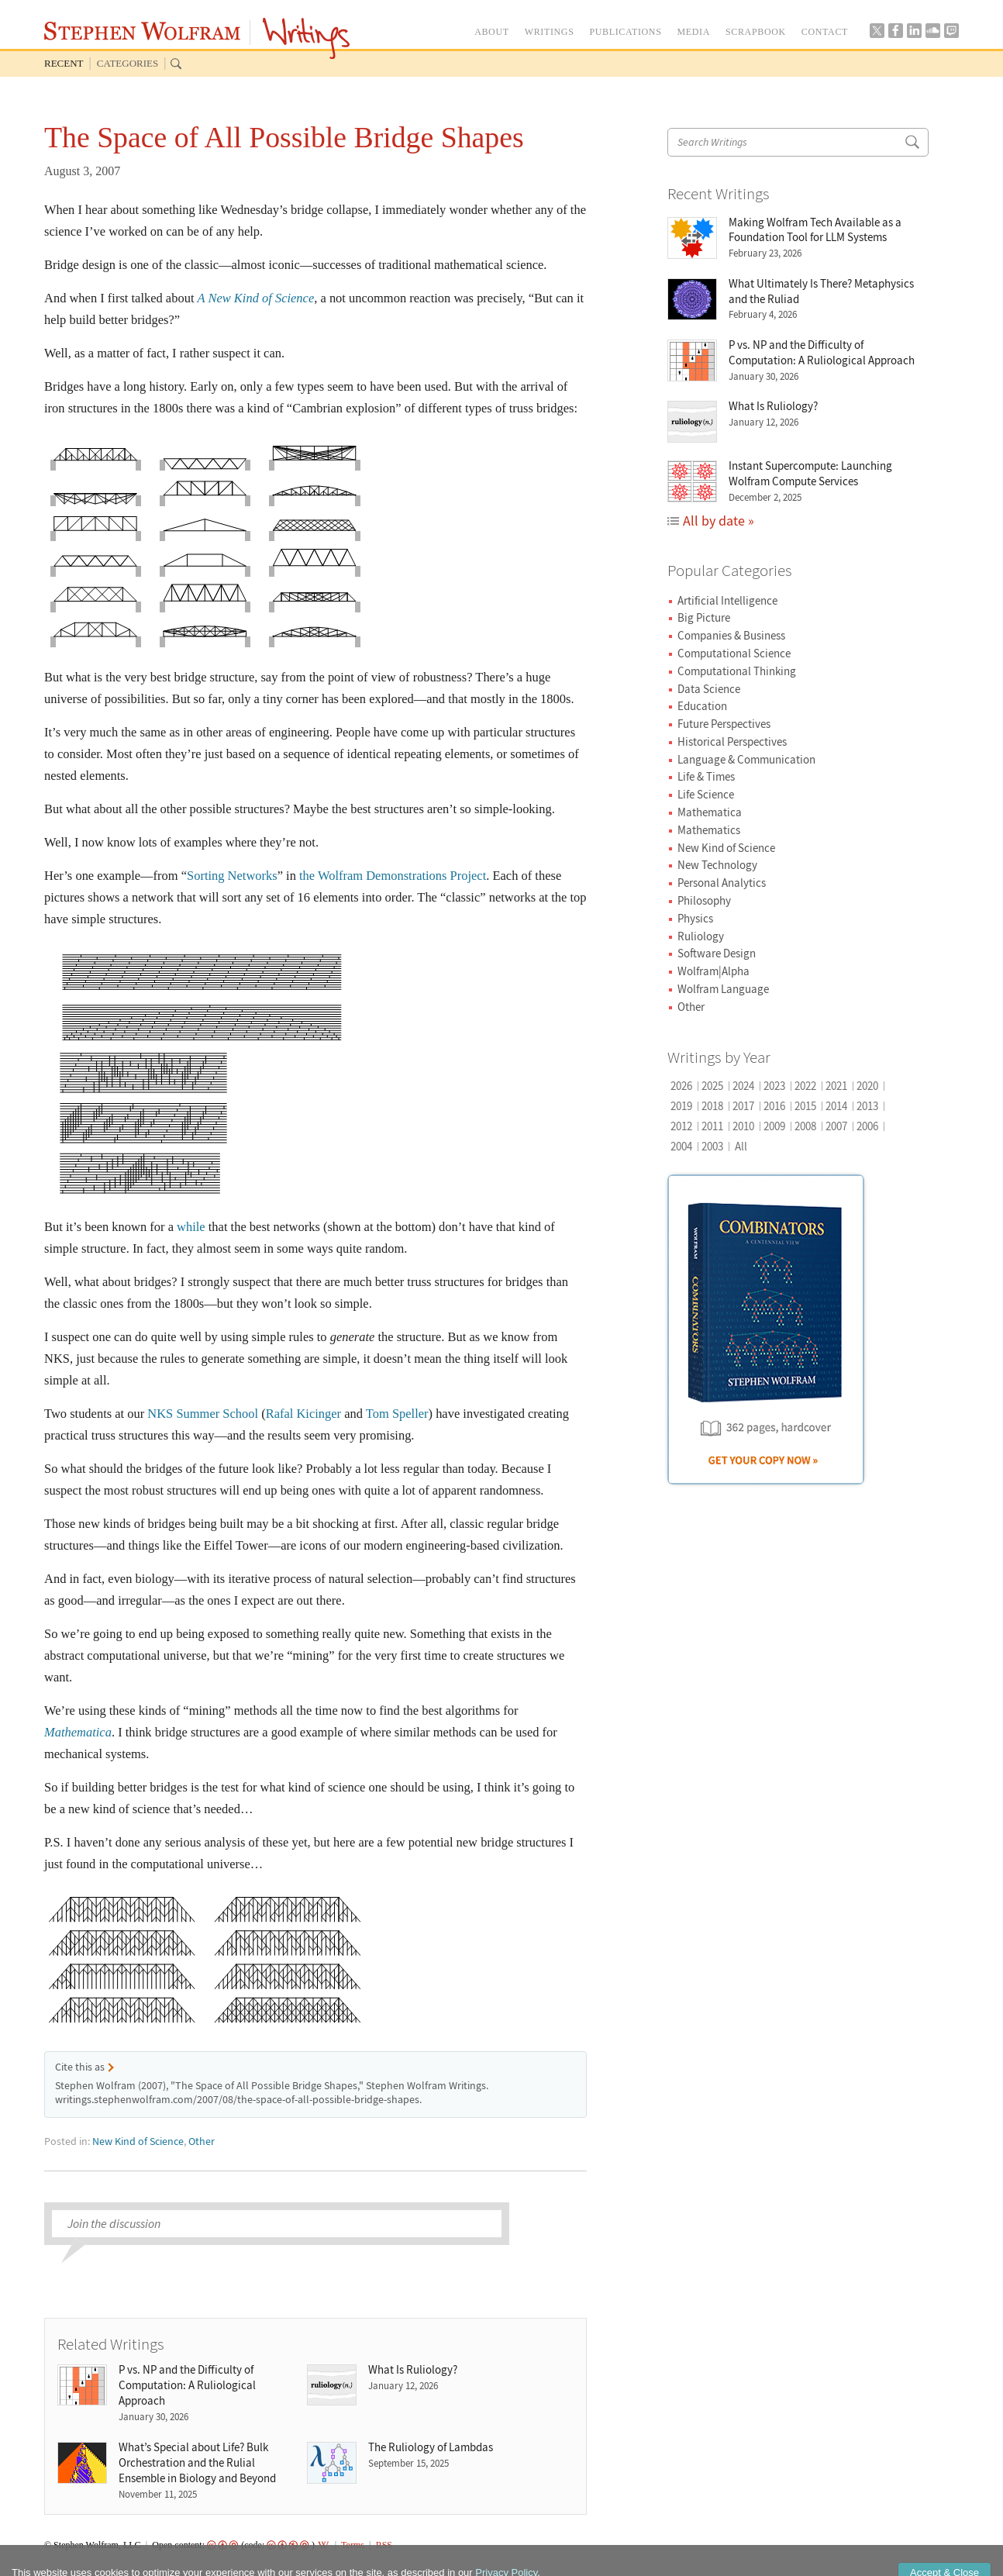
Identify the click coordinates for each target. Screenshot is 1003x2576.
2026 (681, 1085)
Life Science (705, 794)
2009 (774, 1126)
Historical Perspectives (732, 741)
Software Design (716, 953)
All (741, 1146)
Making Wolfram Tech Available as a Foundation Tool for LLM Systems (815, 230)
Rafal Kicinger (303, 1413)
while (191, 1226)
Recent (64, 63)
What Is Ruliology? (412, 2369)
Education (702, 705)
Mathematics (708, 829)
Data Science (708, 688)
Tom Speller (397, 1413)
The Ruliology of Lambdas (430, 2447)
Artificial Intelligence (727, 600)
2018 (712, 1105)
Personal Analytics (721, 882)
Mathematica (709, 812)
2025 (712, 1085)
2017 (743, 1105)
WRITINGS (549, 31)
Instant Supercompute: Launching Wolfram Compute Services (810, 473)
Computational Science (734, 653)
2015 (805, 1105)
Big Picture (703, 617)
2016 (774, 1105)
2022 (805, 1085)
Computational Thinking (736, 671)
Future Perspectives (723, 723)
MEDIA (693, 31)
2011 (712, 1126)
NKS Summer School (202, 1413)
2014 (836, 1105)
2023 (774, 1085)
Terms (352, 2545)
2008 (805, 1126)
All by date (714, 520)
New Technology (717, 864)
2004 (681, 1146)
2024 (743, 1085)
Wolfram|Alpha (713, 971)
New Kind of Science (138, 2141)
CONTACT (824, 31)
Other (201, 2141)
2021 (836, 1085)
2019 (681, 1105)
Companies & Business (731, 635)
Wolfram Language (723, 988)
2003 (712, 1146)
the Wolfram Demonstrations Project (392, 875)
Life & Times (706, 776)
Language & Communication (746, 759)
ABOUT (491, 31)
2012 (681, 1126)
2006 (867, 1126)
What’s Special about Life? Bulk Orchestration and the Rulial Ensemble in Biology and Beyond (197, 2462)
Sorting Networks (232, 875)
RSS (384, 2545)
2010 (743, 1126)
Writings (306, 38)
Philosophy (704, 900)
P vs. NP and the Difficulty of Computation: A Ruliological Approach (187, 2385)
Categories (127, 63)
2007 (836, 1126)
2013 (867, 1105)
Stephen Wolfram (142, 31)
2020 (867, 1085)
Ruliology (700, 936)
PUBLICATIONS (625, 31)
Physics (695, 918)
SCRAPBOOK (756, 31)
